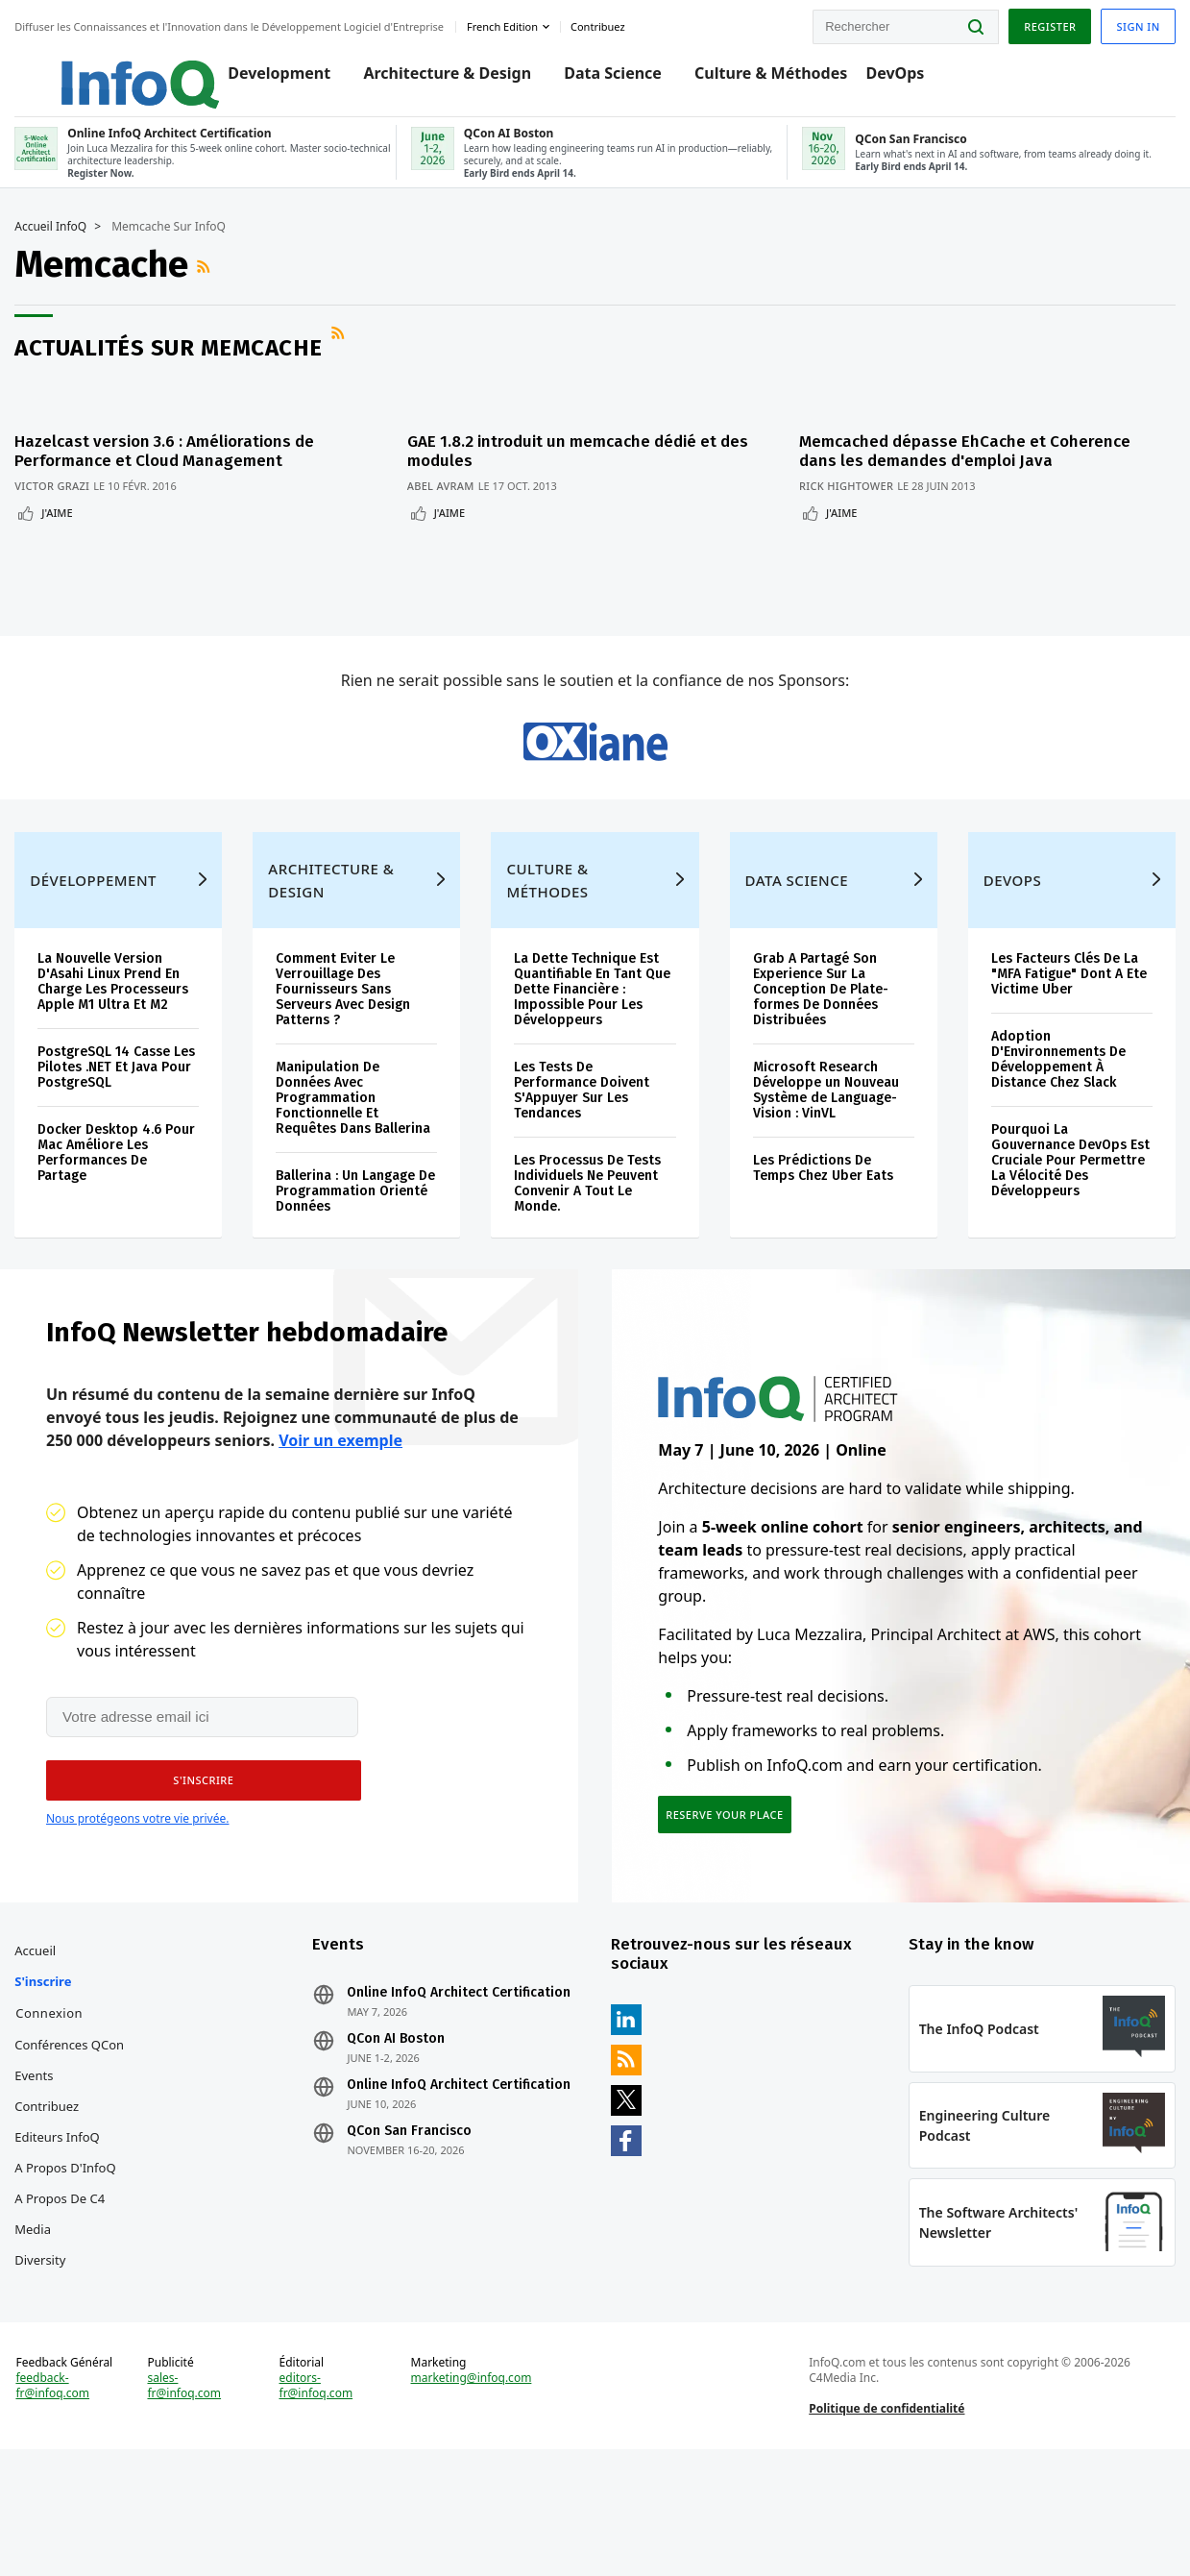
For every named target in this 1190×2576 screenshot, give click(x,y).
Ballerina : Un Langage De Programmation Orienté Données (358, 1245)
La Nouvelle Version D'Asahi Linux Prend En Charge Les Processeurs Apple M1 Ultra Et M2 (117, 1036)
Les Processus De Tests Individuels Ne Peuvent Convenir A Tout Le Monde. (588, 1238)
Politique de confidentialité (885, 2522)
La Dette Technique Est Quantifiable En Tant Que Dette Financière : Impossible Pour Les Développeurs (593, 1044)
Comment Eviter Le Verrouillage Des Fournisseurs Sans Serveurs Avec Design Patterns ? (346, 1044)
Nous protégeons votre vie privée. (137, 1890)
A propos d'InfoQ (69, 2253)
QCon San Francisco (412, 2216)
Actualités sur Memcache (173, 368)
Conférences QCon (74, 2130)
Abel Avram (449, 496)
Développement (98, 935)
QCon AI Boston (399, 2124)
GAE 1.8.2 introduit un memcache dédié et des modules (586, 461)
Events (38, 2161)
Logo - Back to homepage (98, 69)
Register (1045, 22)
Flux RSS (210, 286)
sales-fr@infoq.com (188, 2499)
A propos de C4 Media (64, 2299)
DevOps (875, 78)
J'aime (61, 523)
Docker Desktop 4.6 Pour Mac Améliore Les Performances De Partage (121, 1207)
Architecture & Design (427, 78)
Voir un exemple (340, 1510)
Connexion (53, 2098)
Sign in (1133, 22)
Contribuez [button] (602, 22)
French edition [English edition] (507, 22)
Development (258, 78)
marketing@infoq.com (472, 2491)
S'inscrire (47, 2066)
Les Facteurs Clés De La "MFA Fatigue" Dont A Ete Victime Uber (1066, 1028)
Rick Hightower (863, 496)
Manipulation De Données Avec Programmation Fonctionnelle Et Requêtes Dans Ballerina (356, 1152)
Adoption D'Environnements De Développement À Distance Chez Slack (1055, 1114)
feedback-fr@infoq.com (57, 2499)
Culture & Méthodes (750, 78)
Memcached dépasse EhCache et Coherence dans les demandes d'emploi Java (982, 461)
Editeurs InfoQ (62, 2222)
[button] (197, 1852)
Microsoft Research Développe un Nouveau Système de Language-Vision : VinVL (825, 1145)
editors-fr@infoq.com (318, 2499)
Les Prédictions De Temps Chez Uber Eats (822, 1223)
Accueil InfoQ (55, 247)
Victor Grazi (56, 496)
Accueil (40, 2036)
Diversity (44, 2345)
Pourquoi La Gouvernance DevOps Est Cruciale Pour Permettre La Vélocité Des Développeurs (1067, 1215)
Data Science (593, 78)
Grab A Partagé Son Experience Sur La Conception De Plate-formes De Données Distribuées (819, 1044)
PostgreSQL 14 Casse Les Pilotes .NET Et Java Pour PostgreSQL (121, 1121)
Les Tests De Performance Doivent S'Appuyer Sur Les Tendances (582, 1145)
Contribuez (51, 2191)
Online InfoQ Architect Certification (461, 2078)
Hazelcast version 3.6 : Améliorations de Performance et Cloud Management (169, 461)
